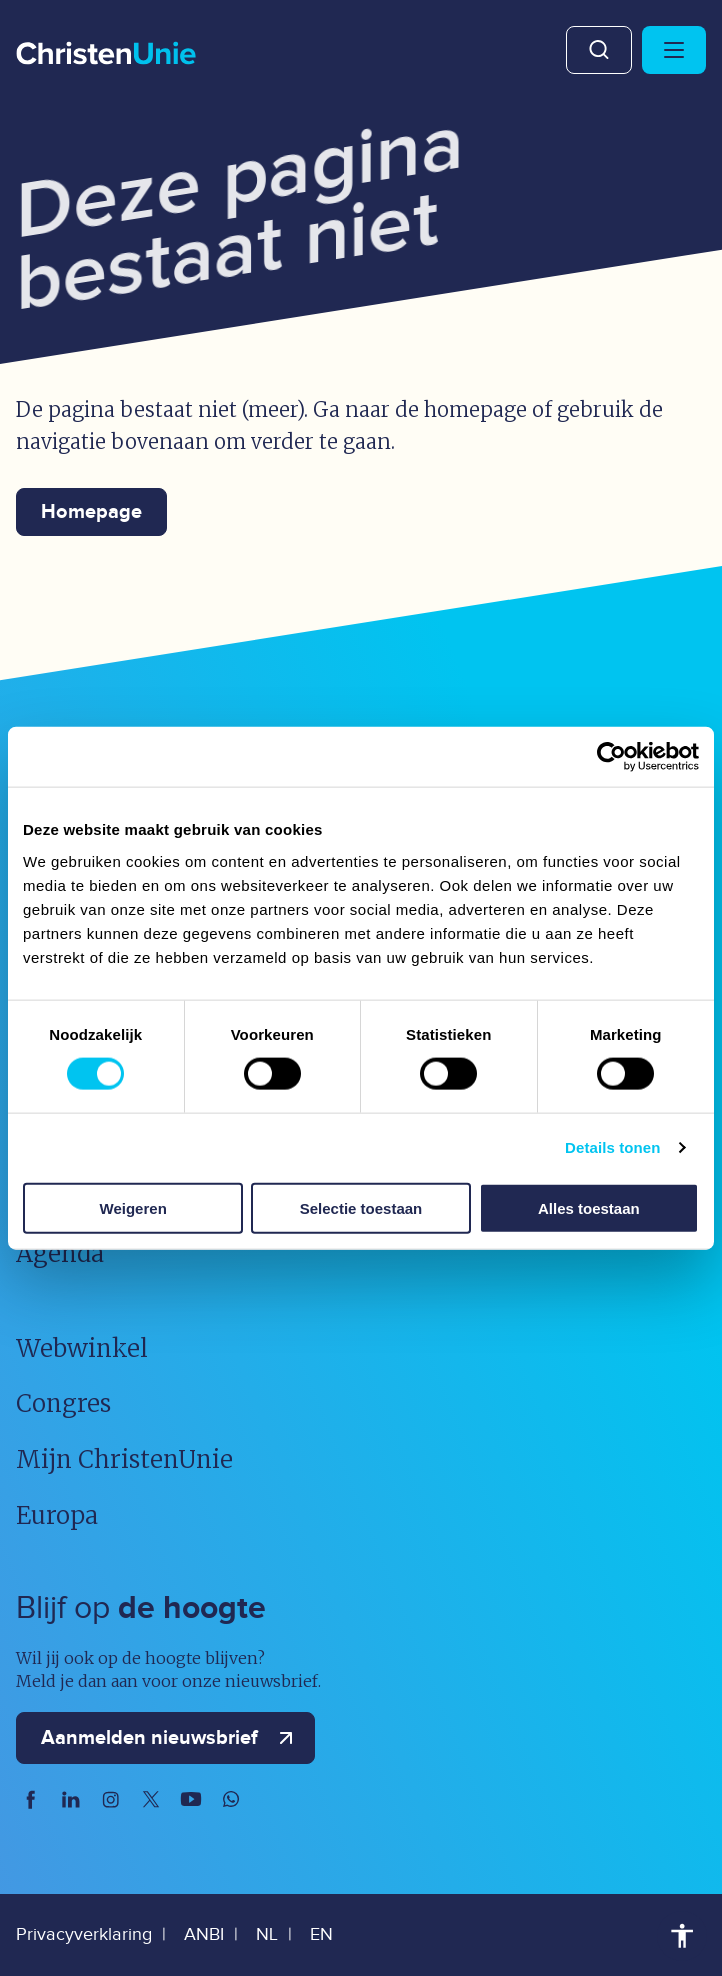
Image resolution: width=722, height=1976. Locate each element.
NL (267, 1934)
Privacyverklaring (84, 1934)
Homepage (91, 512)
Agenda (60, 1253)
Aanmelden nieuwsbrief (171, 1738)
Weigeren (133, 1207)
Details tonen (612, 1147)
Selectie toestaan (361, 1207)
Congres (63, 1403)
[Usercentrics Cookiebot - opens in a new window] (611, 757)
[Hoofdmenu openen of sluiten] (674, 50)
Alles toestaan (589, 1207)
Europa (57, 1515)
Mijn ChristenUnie (124, 1459)
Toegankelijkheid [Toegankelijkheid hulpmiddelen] (682, 1936)
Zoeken (599, 50)
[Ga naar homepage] (106, 55)
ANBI (204, 1934)
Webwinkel (82, 1348)
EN (321, 1934)
